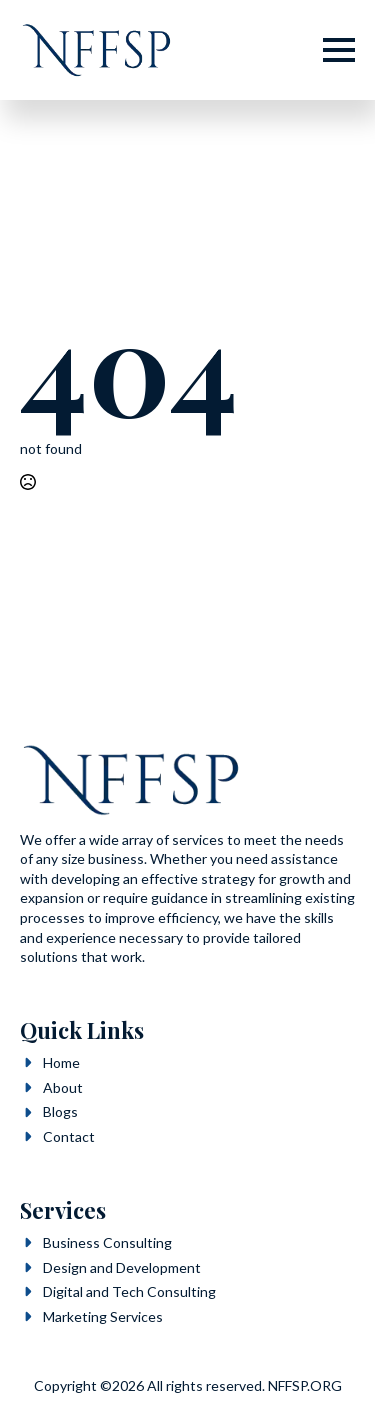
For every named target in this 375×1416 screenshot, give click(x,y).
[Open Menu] (339, 50)
